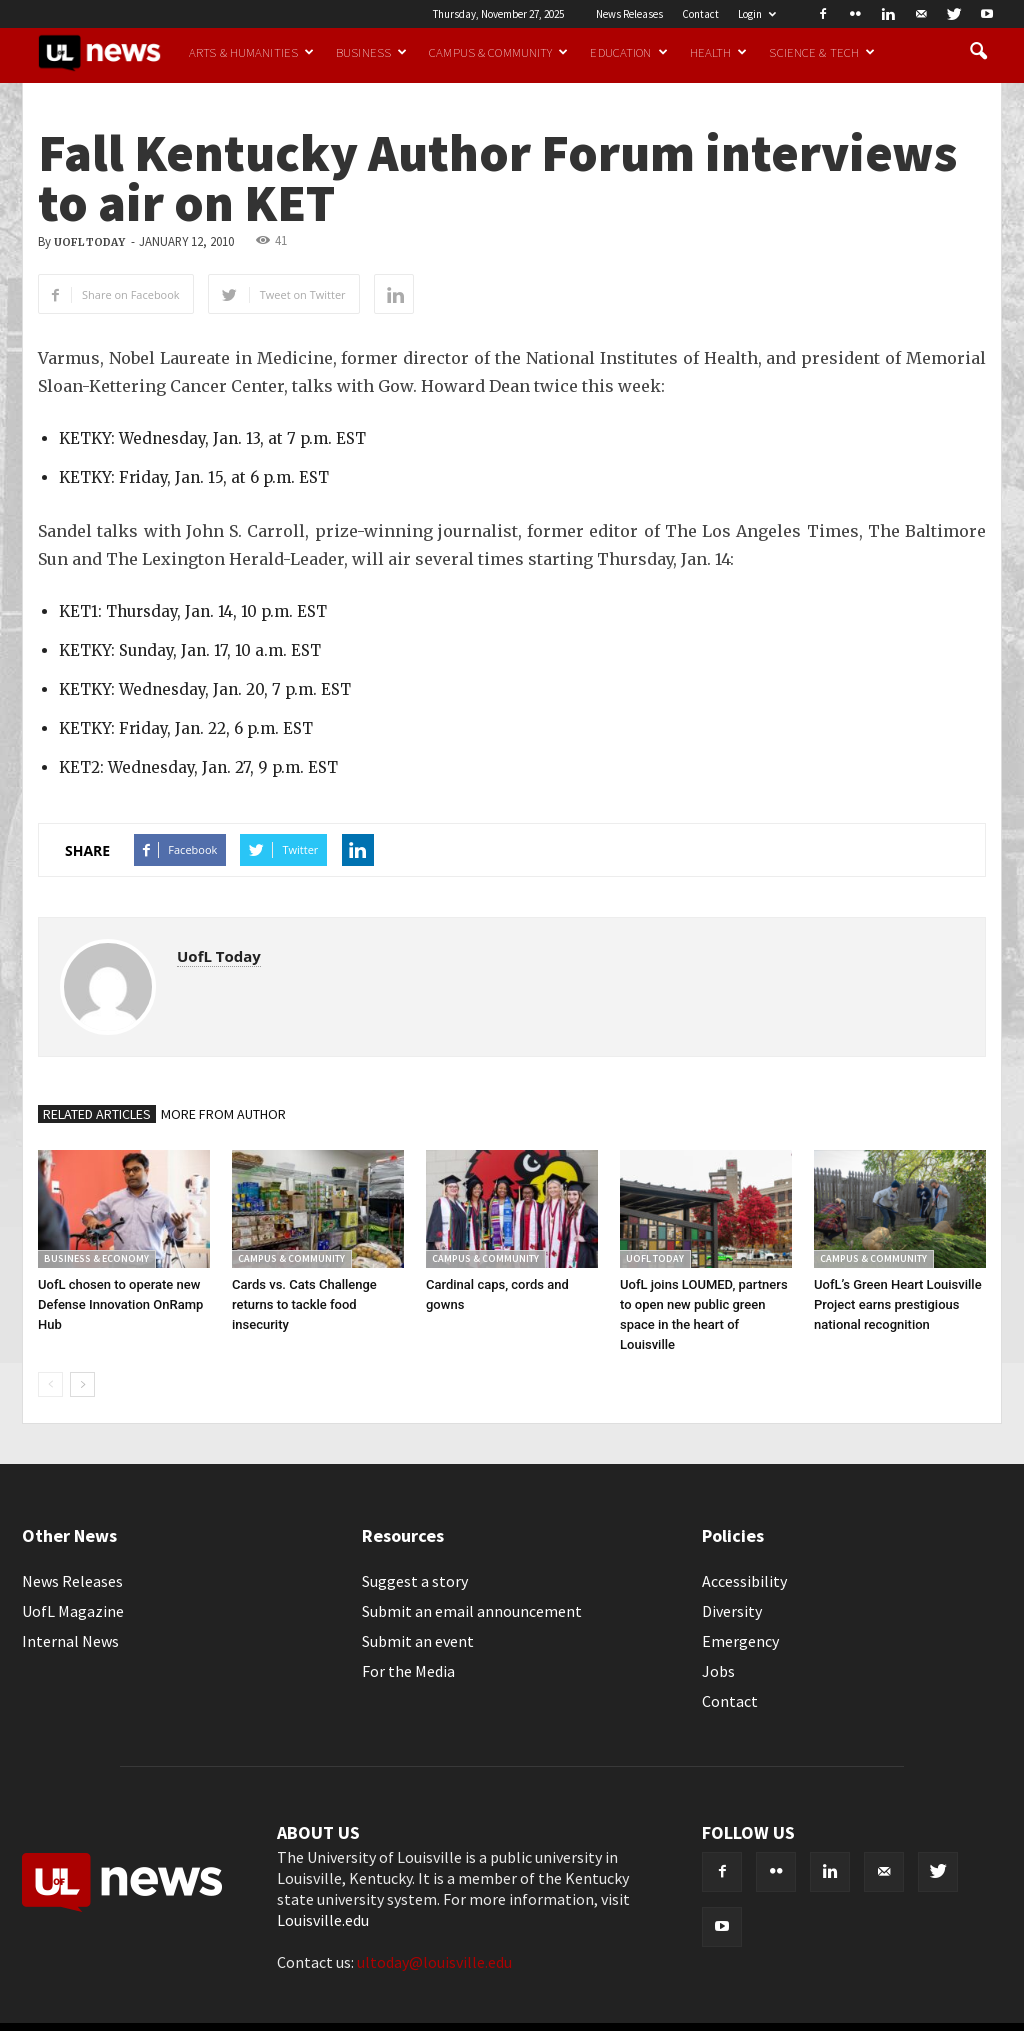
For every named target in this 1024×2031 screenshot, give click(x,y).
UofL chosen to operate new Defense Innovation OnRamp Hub (120, 1304)
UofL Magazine (73, 1611)
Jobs (718, 1671)
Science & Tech (822, 52)
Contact (700, 14)
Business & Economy (96, 1258)
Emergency (740, 1641)
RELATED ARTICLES (97, 1114)
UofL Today (89, 242)
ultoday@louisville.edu (434, 1962)
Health (719, 52)
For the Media (408, 1671)
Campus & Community (498, 52)
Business (371, 52)
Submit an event (418, 1641)
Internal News (70, 1641)
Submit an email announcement (472, 1611)
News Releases (629, 14)
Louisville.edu (323, 1920)
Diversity (732, 1611)
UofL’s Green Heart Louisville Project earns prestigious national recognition (898, 1304)
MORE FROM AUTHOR (223, 1114)
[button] (978, 52)
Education (628, 52)
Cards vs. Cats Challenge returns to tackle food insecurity (304, 1304)
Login (757, 14)
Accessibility (744, 1581)
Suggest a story (415, 1581)
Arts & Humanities (251, 52)
